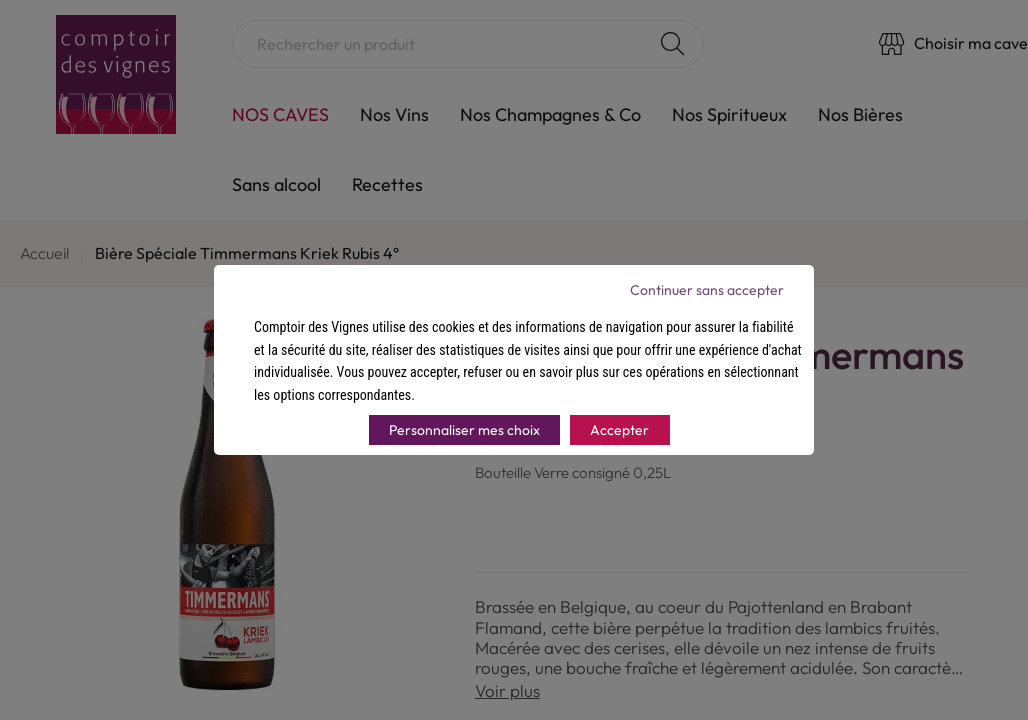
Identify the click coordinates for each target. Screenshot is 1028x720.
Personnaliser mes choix (464, 430)
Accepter (619, 430)
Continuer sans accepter (707, 290)
